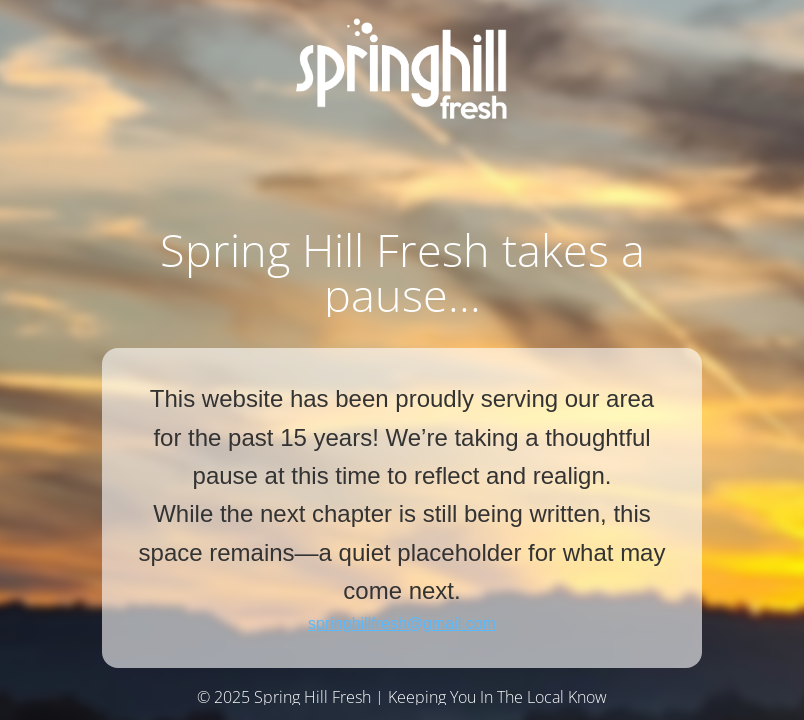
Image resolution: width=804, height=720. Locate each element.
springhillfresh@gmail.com (402, 623)
